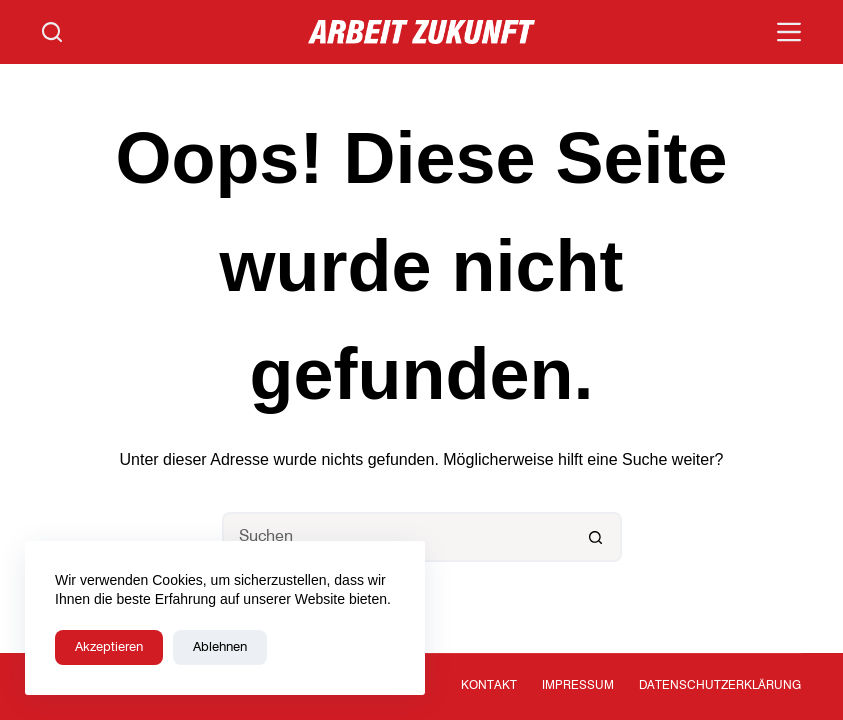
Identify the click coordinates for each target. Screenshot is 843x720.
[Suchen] (52, 32)
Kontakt (489, 686)
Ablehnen (220, 647)
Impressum (578, 686)
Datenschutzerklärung (720, 686)
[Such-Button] (597, 537)
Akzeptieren (109, 647)
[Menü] (789, 32)
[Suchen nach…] (397, 537)
